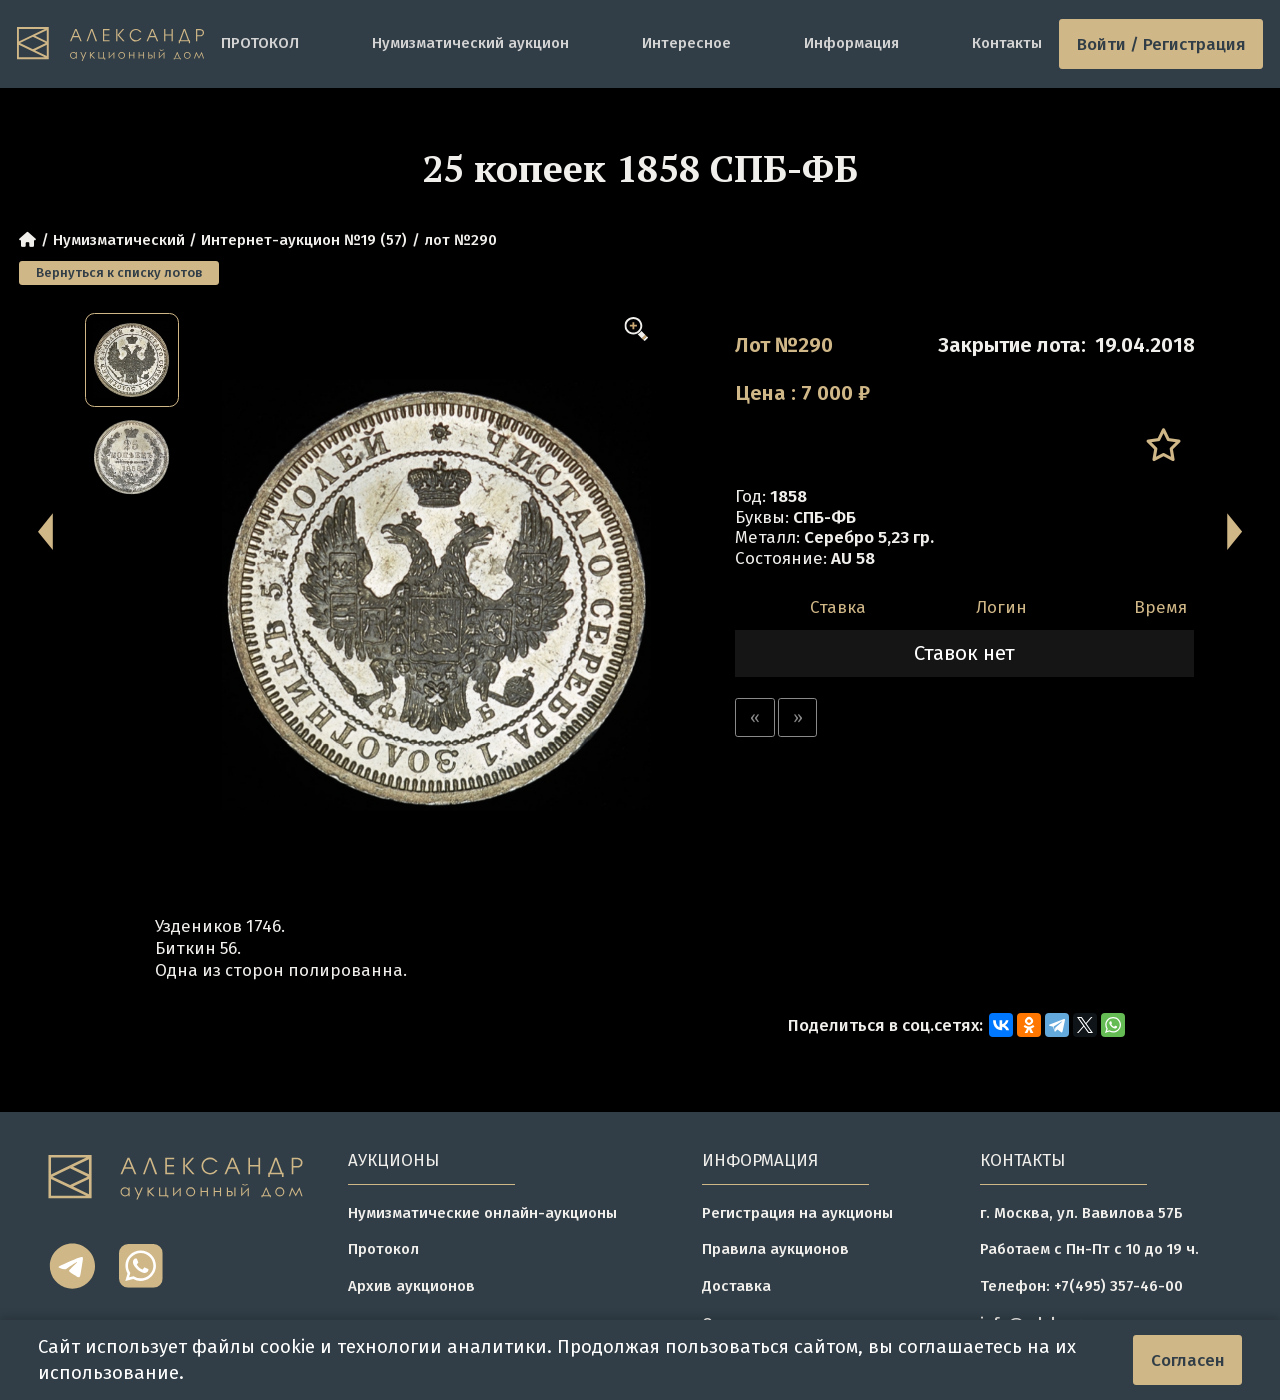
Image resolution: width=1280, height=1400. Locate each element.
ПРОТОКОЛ (260, 43)
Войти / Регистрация (1161, 44)
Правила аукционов (775, 1249)
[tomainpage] (110, 44)
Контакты (1007, 43)
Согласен (1188, 1360)
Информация (851, 43)
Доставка (736, 1286)
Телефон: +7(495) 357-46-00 (1081, 1286)
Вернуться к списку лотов (119, 272)
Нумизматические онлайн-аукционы (482, 1213)
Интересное (686, 43)
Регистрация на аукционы (797, 1213)
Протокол (383, 1249)
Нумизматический (119, 240)
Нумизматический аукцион (470, 43)
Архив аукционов (411, 1286)
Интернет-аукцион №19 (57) (304, 240)
